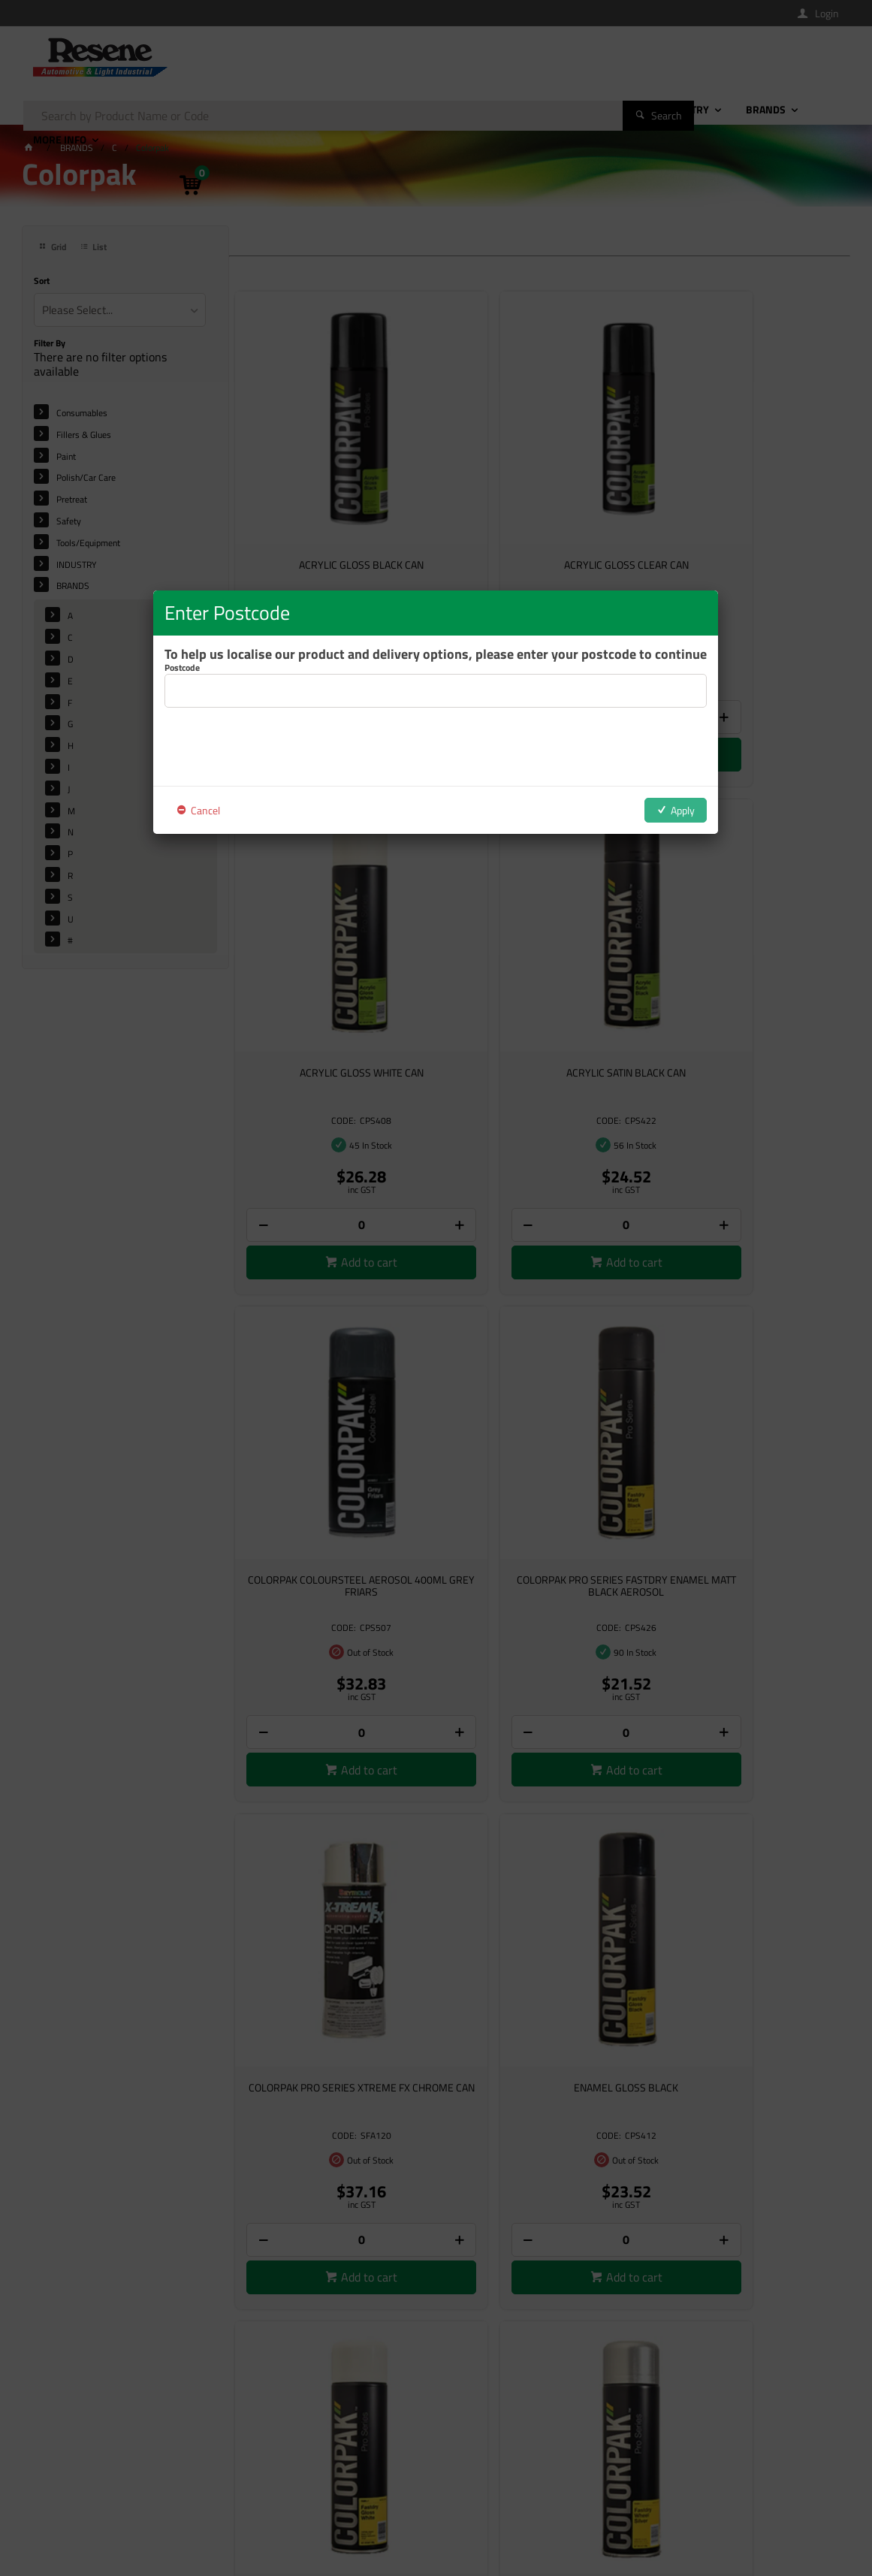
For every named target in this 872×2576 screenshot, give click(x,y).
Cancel (205, 810)
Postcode (182, 668)
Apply (683, 810)
